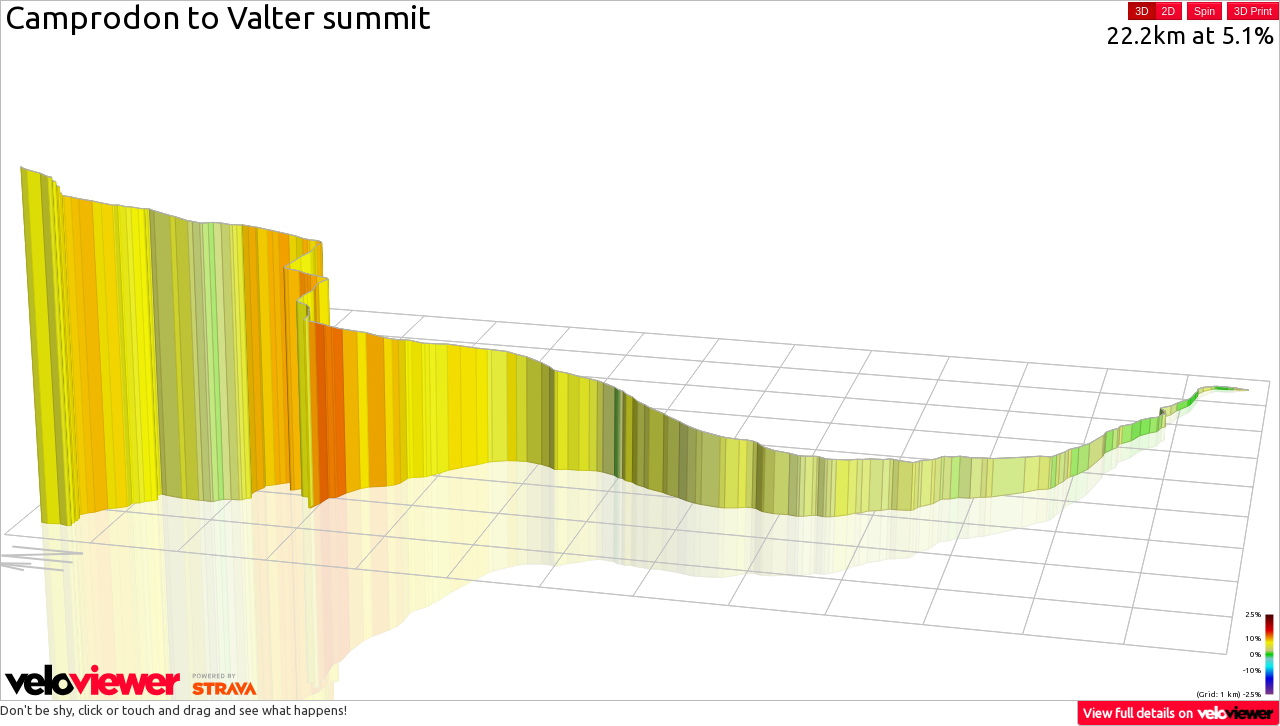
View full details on (1179, 712)
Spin (1204, 11)
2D (1168, 11)
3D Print (1253, 11)
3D (1141, 11)
